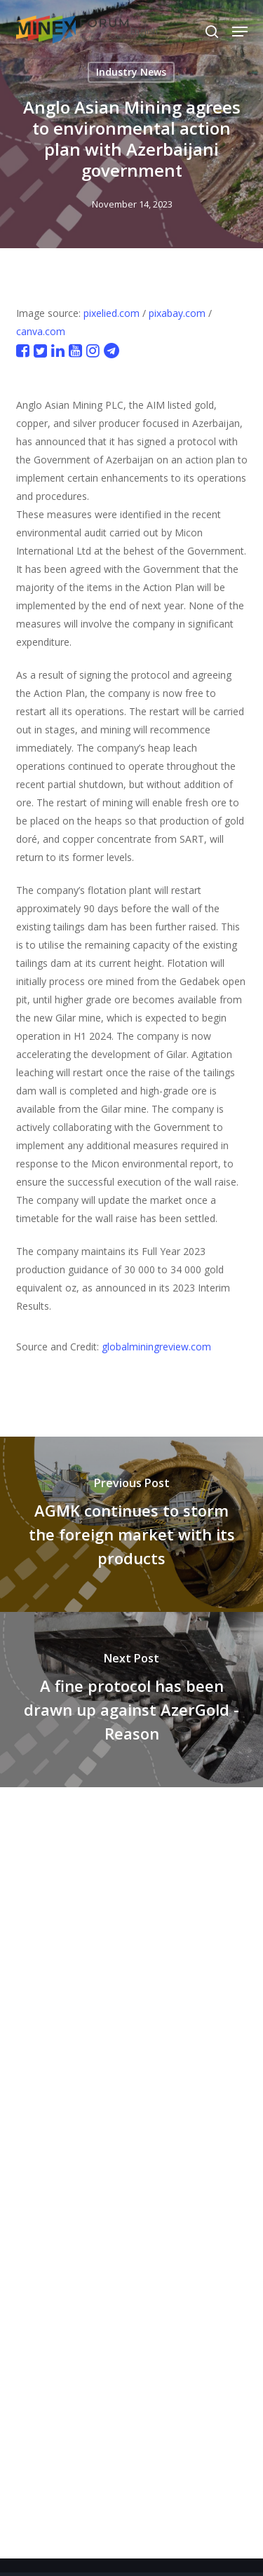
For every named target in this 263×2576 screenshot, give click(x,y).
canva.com (40, 331)
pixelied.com (111, 313)
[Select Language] (173, 31)
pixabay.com (177, 313)
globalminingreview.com (156, 1346)
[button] (240, 32)
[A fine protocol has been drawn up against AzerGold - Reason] (131, 1699)
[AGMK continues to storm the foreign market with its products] (131, 1524)
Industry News (131, 72)
